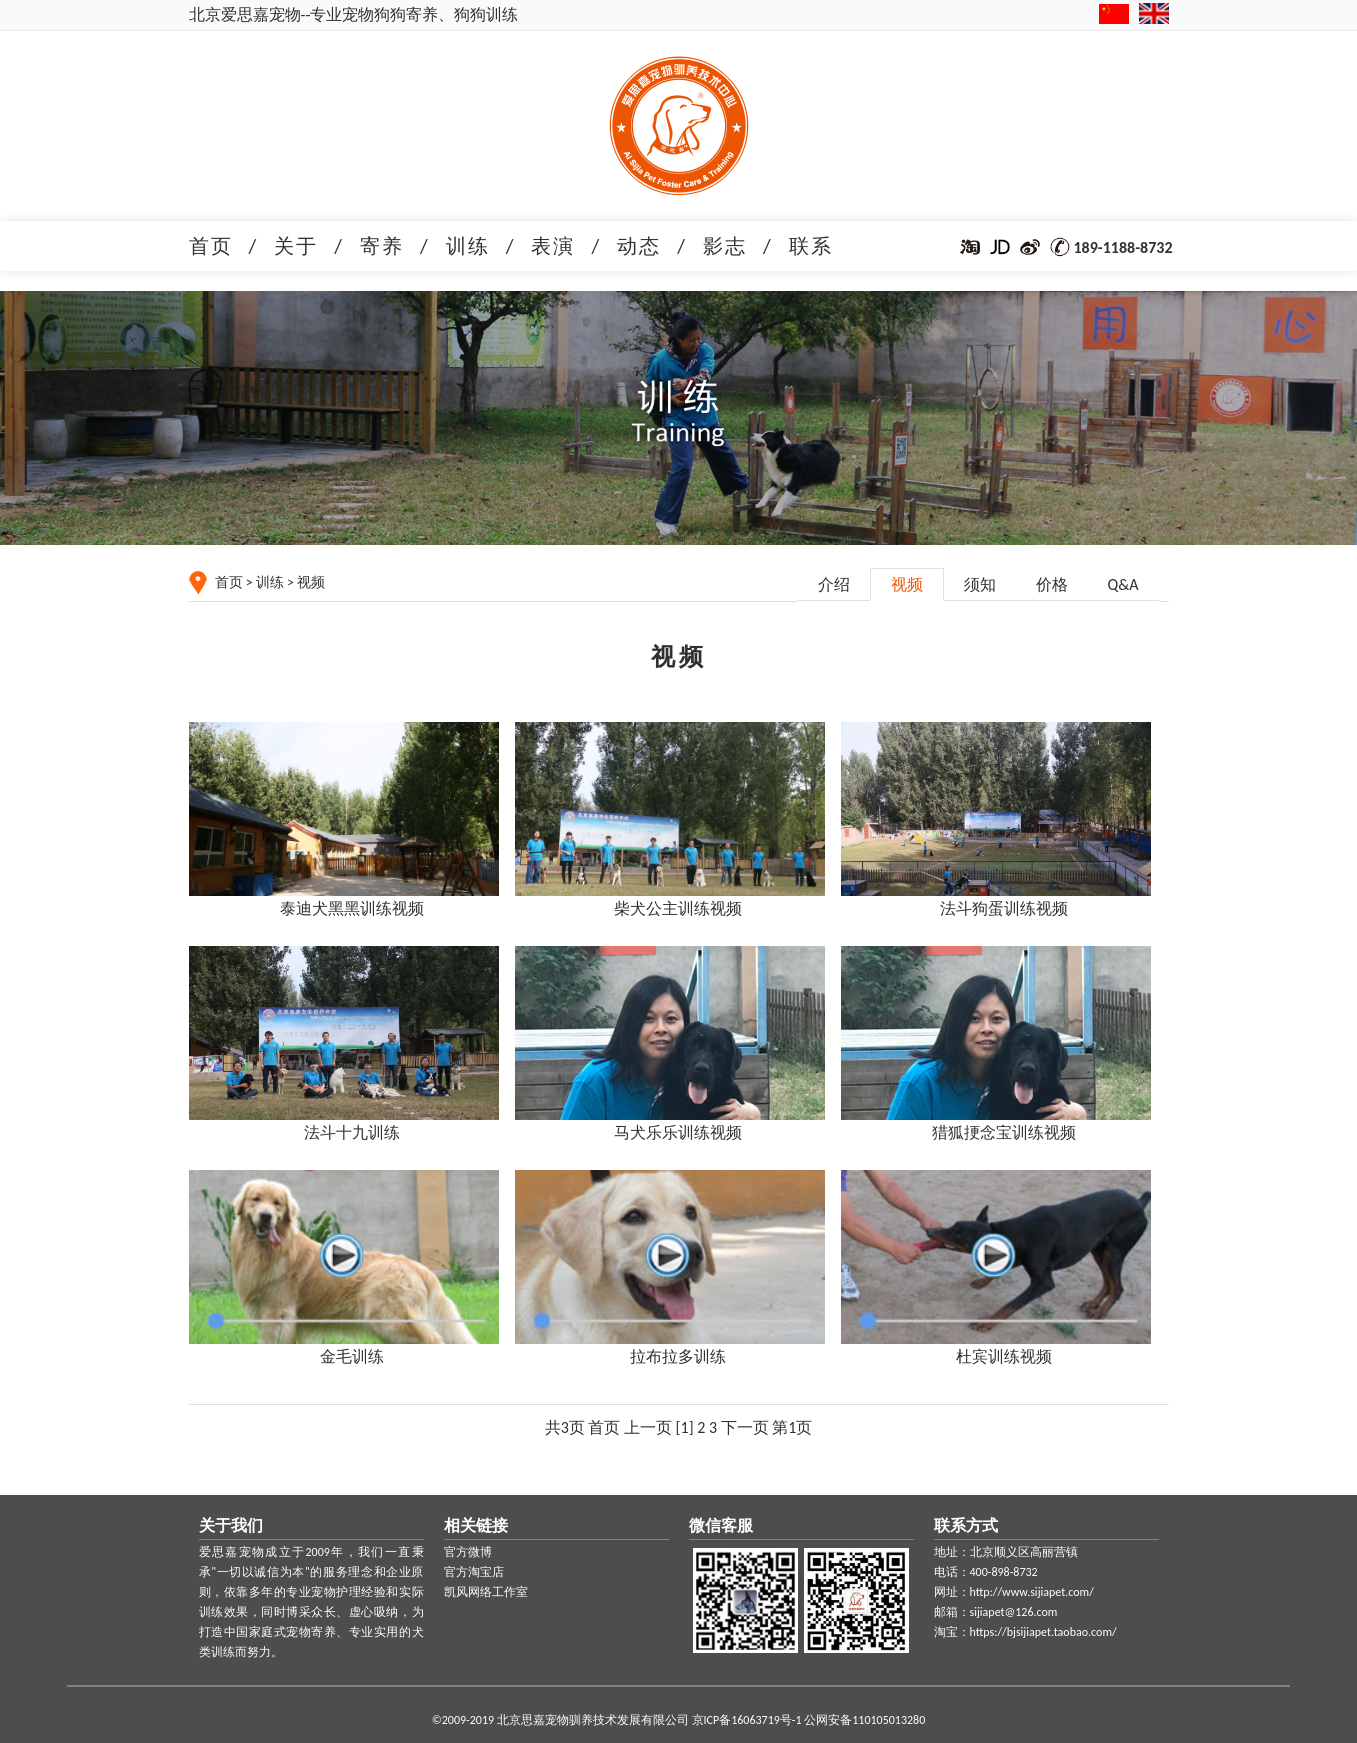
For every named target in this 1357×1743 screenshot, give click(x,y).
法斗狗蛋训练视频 (1004, 908)
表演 (553, 246)
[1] (685, 1427)
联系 (811, 246)
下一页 (745, 1427)
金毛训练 (352, 1356)
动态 (639, 246)
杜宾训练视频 (1004, 1356)
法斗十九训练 (352, 1132)
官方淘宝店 (474, 1572)
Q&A (1123, 584)
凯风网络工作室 (486, 1592)
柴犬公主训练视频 (678, 908)
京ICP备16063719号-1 (747, 1720)
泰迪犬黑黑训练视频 (352, 908)
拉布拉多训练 (678, 1356)
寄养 (382, 246)
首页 (211, 246)
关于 (296, 246)
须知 (980, 584)
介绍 (834, 584)
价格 (1052, 584)
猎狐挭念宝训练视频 (1004, 1132)
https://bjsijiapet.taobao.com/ (1043, 1632)
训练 (468, 246)
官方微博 (468, 1552)
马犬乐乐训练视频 (678, 1132)
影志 (725, 246)
